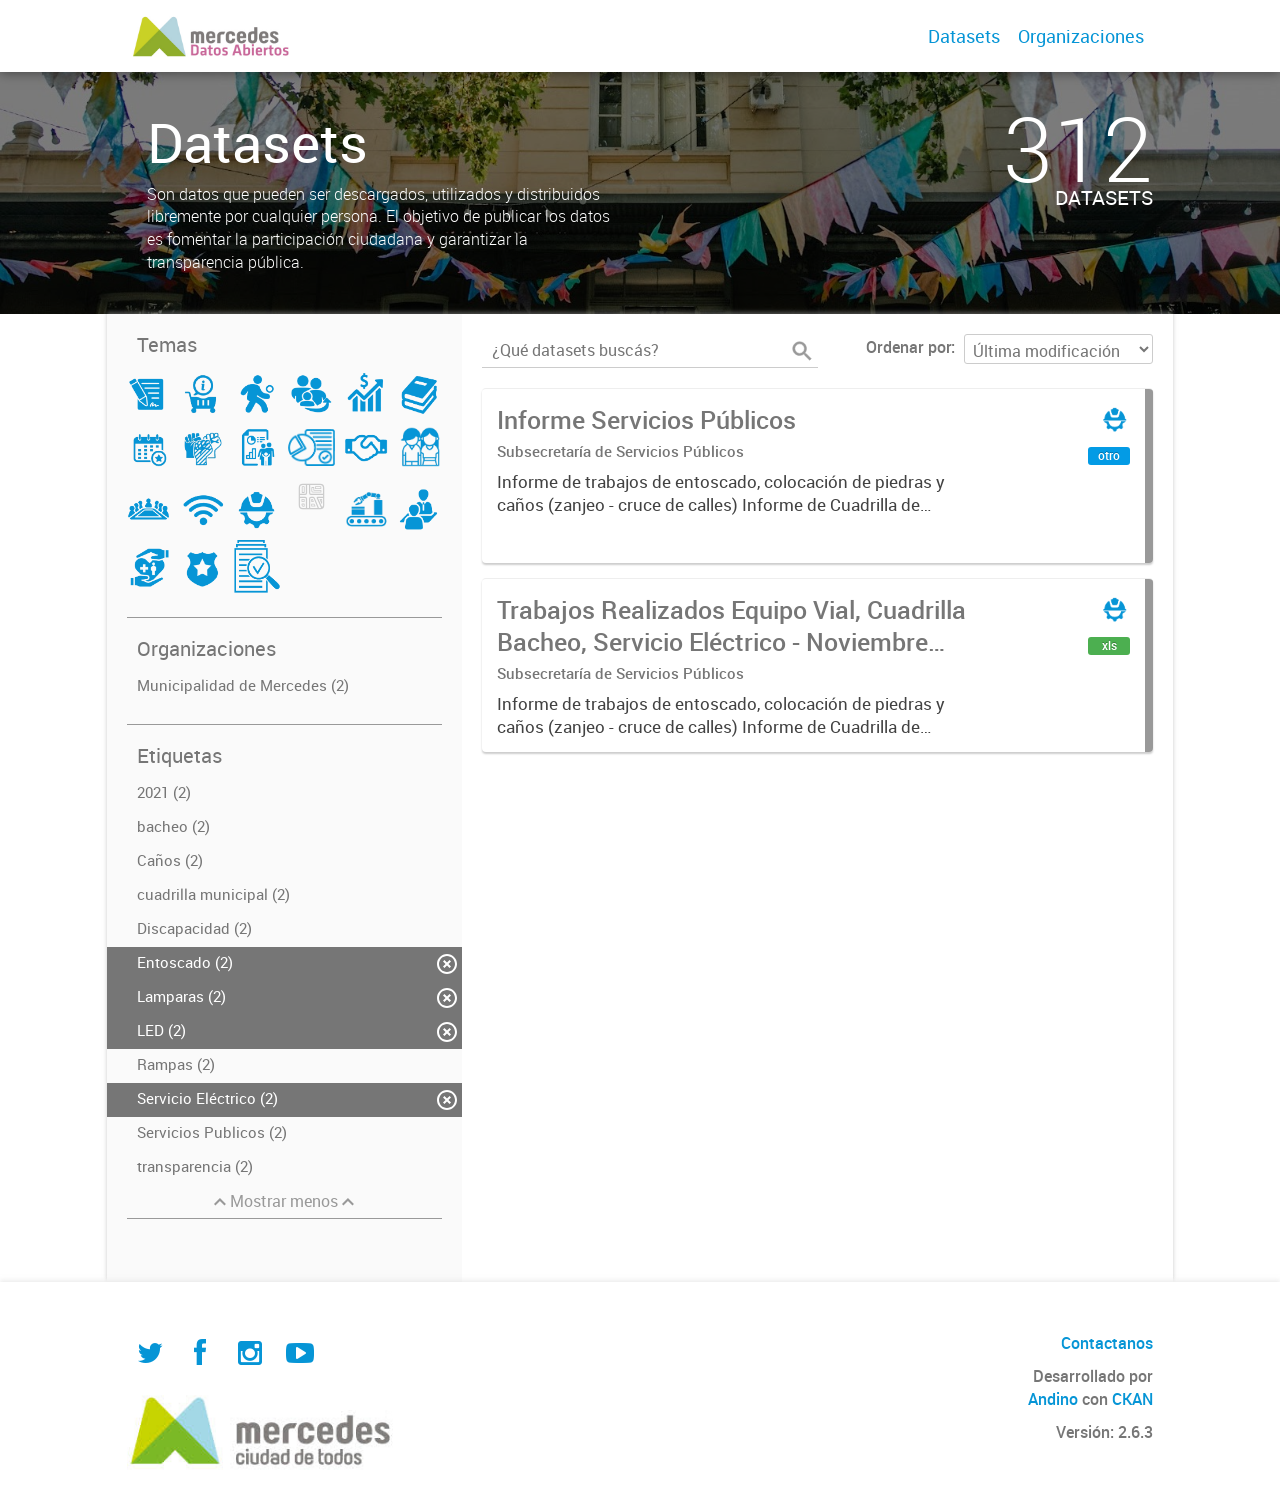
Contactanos (1107, 1343)
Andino (1053, 1399)
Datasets (964, 36)
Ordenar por (908, 347)
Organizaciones (1081, 36)
